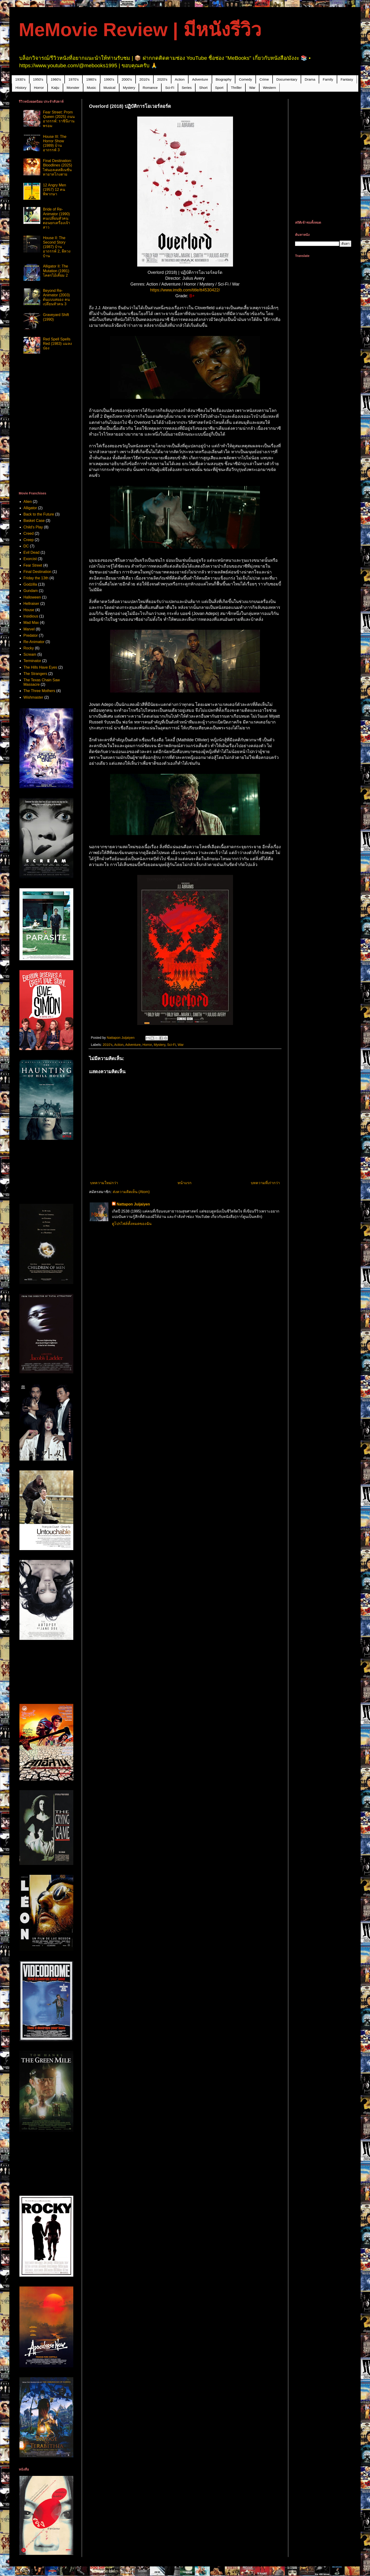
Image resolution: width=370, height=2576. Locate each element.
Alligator (30, 508)
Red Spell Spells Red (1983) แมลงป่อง (57, 343)
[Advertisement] (185, 1266)
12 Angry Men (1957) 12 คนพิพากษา (54, 189)
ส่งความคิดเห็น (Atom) (131, 1192)
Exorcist (30, 559)
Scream (29, 654)
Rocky (28, 648)
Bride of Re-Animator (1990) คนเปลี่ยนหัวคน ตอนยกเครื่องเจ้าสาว (56, 218)
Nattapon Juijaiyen (133, 1204)
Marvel (29, 629)
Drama (310, 79)
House (28, 610)
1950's (38, 79)
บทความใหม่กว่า (104, 1183)
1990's (109, 79)
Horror (39, 88)
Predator (30, 635)
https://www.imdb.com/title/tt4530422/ (185, 290)
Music (91, 88)
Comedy (245, 79)
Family (328, 79)
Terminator (32, 661)
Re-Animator (33, 642)
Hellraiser (31, 604)
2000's (127, 79)
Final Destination (37, 572)
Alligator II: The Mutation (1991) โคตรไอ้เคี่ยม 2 (56, 270)
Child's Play (33, 527)
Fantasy (347, 79)
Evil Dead (31, 552)
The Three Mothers (39, 691)
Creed (28, 533)
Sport (219, 88)
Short (203, 88)
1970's (73, 79)
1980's (91, 79)
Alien (27, 502)
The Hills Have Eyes (40, 667)
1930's (20, 79)
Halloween (32, 597)
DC (26, 546)
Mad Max (31, 623)
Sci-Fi (169, 88)
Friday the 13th (35, 578)
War (252, 88)
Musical (109, 88)
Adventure (200, 79)
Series (187, 88)
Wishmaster (33, 697)
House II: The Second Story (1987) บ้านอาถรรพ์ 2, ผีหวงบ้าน (56, 247)
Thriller (236, 88)
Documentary (286, 79)
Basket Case (34, 521)
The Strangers (35, 674)
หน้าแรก (185, 1183)
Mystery (129, 88)
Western (269, 88)
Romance (150, 88)
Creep (28, 540)
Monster (73, 88)
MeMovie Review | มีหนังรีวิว (140, 29)
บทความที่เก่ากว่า (265, 1183)
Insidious (30, 616)
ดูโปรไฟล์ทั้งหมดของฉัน (132, 1224)
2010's (144, 79)
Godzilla (30, 584)
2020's (162, 79)
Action (180, 79)
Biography (224, 79)
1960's (56, 79)
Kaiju (55, 88)
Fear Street (32, 565)
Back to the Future (38, 514)
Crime (264, 79)
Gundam (30, 591)
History (20, 88)
